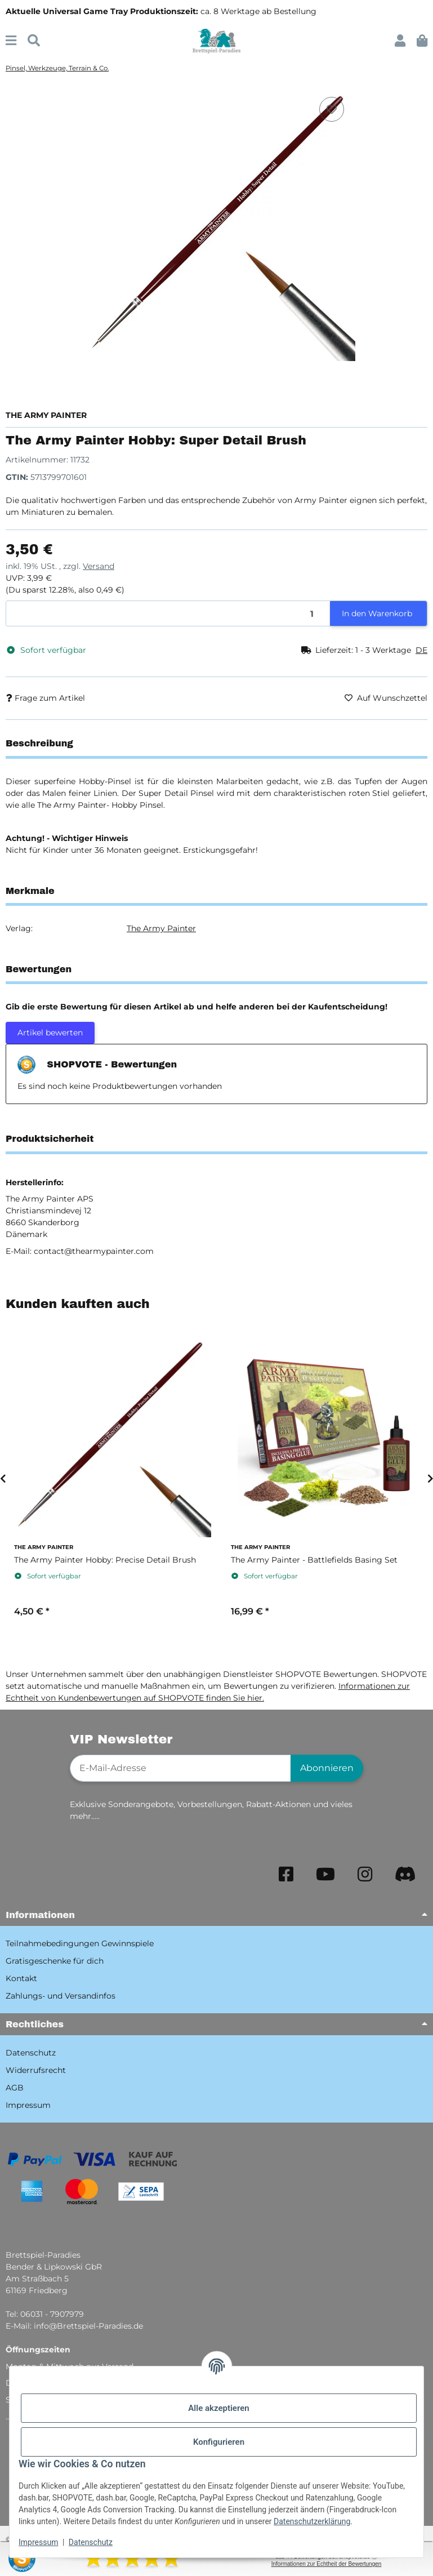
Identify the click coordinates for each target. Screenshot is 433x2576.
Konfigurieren (218, 2442)
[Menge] (168, 613)
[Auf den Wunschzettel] (331, 109)
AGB (15, 2088)
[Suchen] (34, 41)
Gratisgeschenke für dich (55, 1961)
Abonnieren (327, 1768)
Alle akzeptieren (218, 2408)
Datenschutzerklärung (312, 2521)
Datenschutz (91, 2542)
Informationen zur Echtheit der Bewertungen (326, 2564)
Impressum (38, 2542)
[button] (400, 41)
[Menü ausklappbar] (11, 41)
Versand (98, 566)
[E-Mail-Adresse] (180, 1768)
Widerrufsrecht (36, 2070)
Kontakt (21, 1978)
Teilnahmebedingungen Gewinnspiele (80, 1943)
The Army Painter (161, 928)
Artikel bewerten (50, 1032)
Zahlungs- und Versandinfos (60, 1996)
